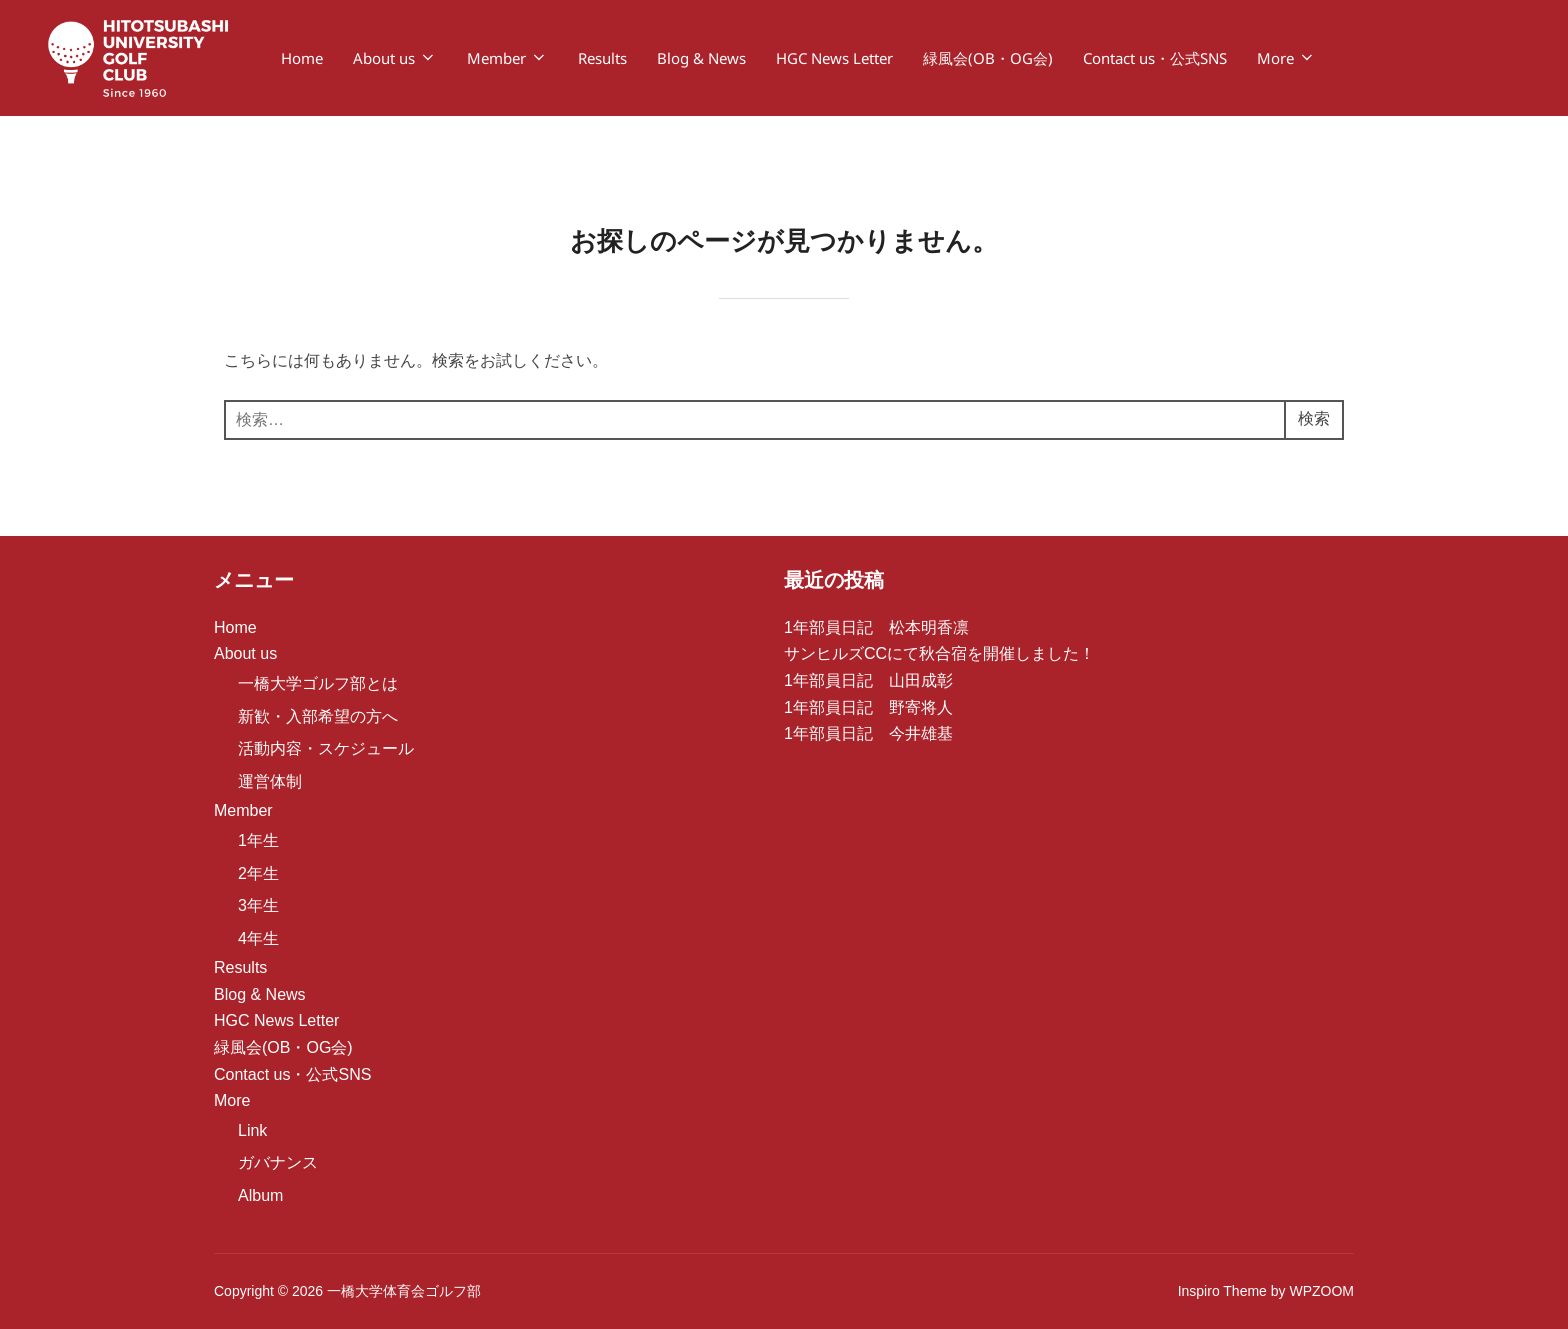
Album (260, 1195)
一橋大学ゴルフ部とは (318, 683)
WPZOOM (1321, 1291)
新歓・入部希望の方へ (318, 716)
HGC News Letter (834, 58)
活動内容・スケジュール (326, 748)
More (1286, 58)
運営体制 (270, 781)
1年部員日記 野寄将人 (868, 707)
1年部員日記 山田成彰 (868, 680)
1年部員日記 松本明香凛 (876, 627)
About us (395, 58)
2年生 (258, 873)
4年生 (258, 938)
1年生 (258, 840)
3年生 (258, 905)
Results (602, 58)
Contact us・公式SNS (1155, 58)
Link (252, 1130)
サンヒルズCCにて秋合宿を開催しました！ (939, 653)
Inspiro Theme (1222, 1291)
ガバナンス (278, 1162)
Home (302, 58)
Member (507, 58)
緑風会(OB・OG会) (988, 58)
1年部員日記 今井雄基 (868, 733)
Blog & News (701, 58)
